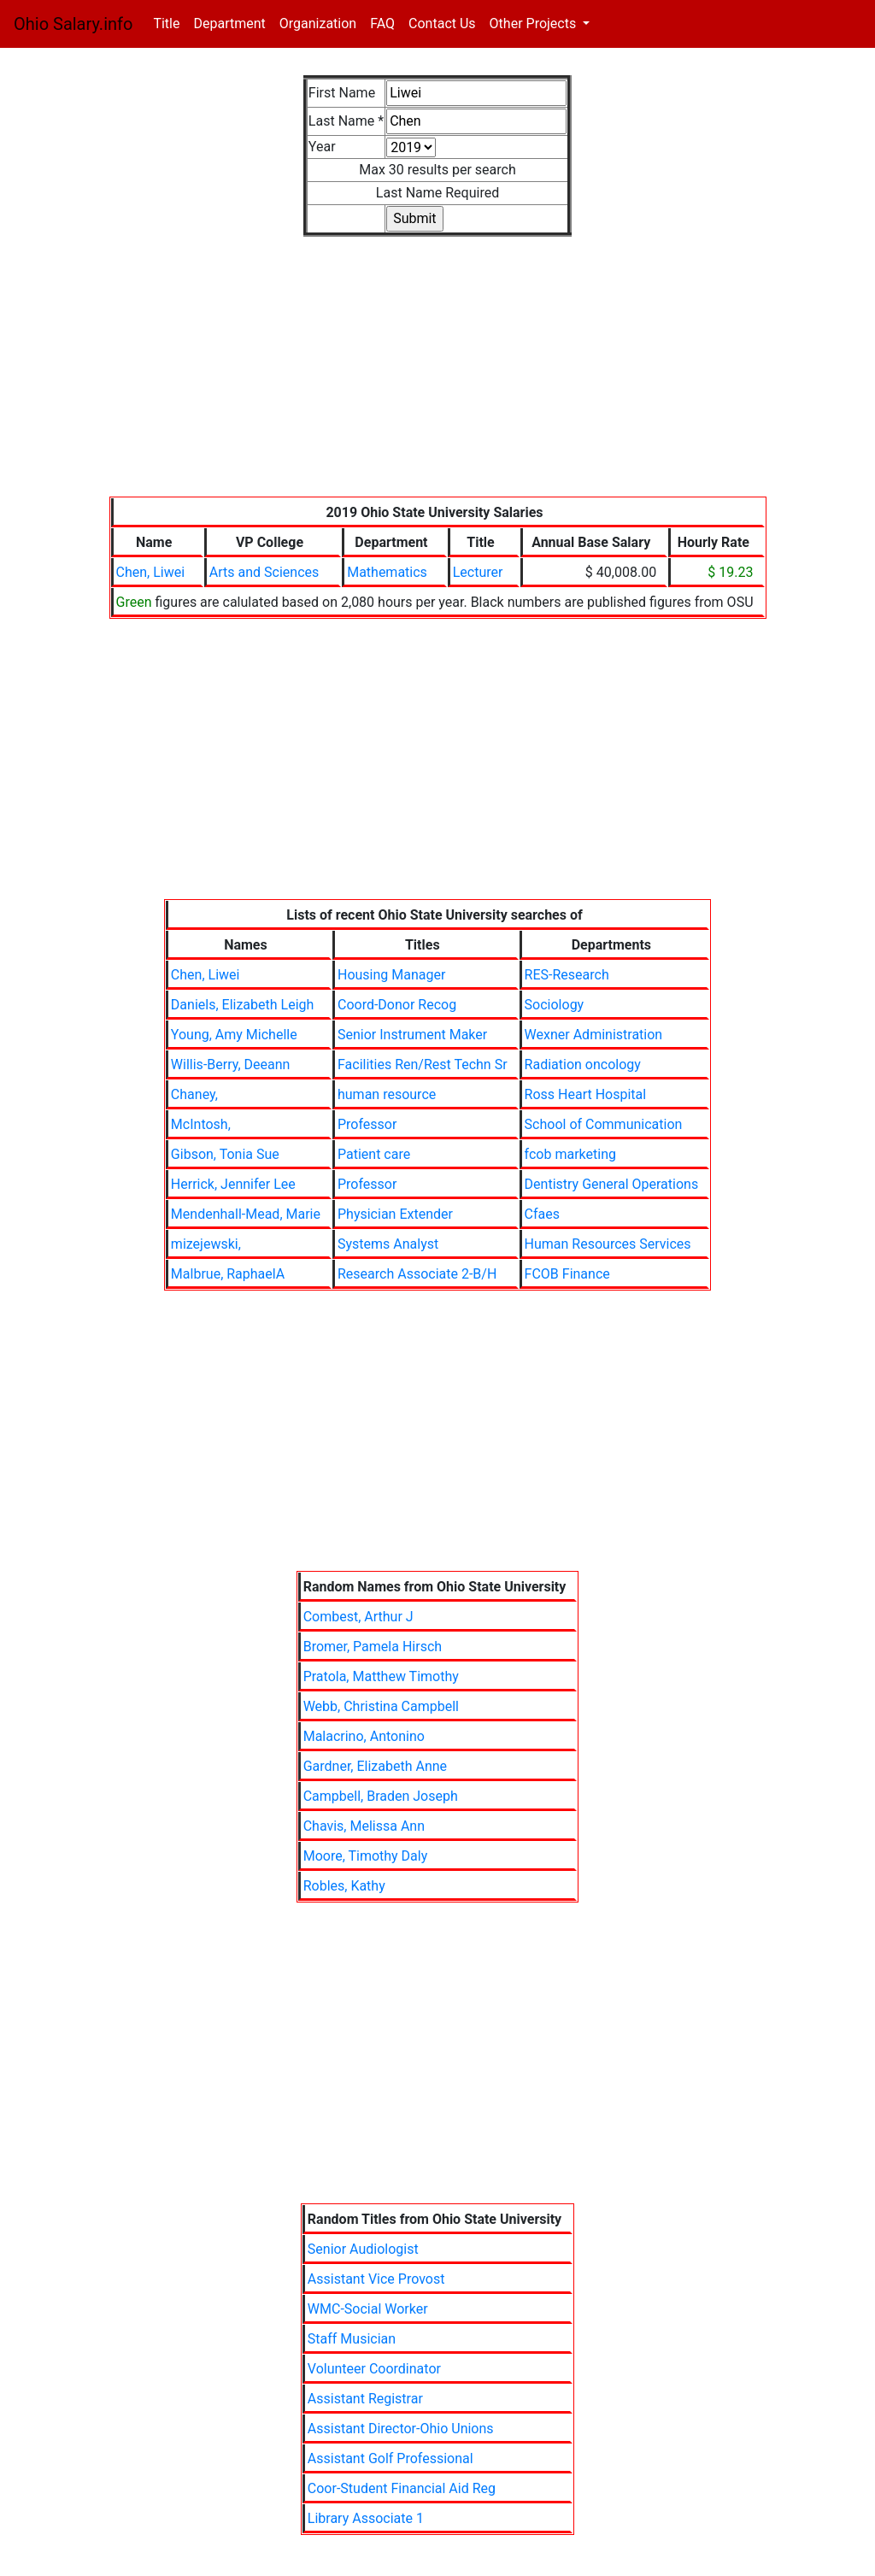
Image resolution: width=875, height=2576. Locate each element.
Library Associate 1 (366, 2518)
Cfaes (542, 1214)
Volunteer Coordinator (374, 2369)
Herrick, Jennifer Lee (233, 1184)
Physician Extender (395, 1214)
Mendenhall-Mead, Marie (245, 1214)
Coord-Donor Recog (397, 1005)
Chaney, (194, 1094)
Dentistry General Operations (612, 1184)
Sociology (554, 1005)
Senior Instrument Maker (412, 1034)
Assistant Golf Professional (390, 2458)
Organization (317, 23)
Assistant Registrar (365, 2399)
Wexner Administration (594, 1034)
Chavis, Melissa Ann (364, 1826)
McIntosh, (201, 1124)
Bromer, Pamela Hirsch (372, 1646)
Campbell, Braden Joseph (380, 1796)
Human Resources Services (608, 1244)
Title (169, 23)
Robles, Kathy (344, 1886)
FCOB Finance (567, 1274)
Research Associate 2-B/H (417, 1274)
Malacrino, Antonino (364, 1736)
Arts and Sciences (264, 572)
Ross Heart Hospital (586, 1094)
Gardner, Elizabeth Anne (375, 1766)
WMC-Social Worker (368, 2309)
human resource (387, 1094)
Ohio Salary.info (73, 24)
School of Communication (604, 1124)
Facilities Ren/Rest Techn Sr (423, 1064)
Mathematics (387, 572)
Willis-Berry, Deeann (231, 1064)
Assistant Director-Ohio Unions (401, 2428)
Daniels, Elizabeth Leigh (242, 1005)
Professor (367, 1124)
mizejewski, (206, 1244)
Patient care (374, 1154)
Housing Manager (391, 975)
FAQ (382, 23)
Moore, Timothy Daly (365, 1856)
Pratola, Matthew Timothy (381, 1676)
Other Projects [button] (535, 23)
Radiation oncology (583, 1064)
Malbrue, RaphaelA (228, 1274)
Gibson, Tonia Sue (225, 1154)
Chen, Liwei (150, 572)
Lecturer (478, 572)
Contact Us (442, 23)
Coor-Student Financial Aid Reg (402, 2488)
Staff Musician (352, 2339)
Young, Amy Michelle (234, 1034)
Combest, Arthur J (358, 1617)
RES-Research (567, 975)
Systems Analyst (388, 1244)
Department (229, 23)
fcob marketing (570, 1154)
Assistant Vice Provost (376, 2279)
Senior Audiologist (363, 2249)
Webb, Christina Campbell (381, 1706)
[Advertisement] (437, 377)
